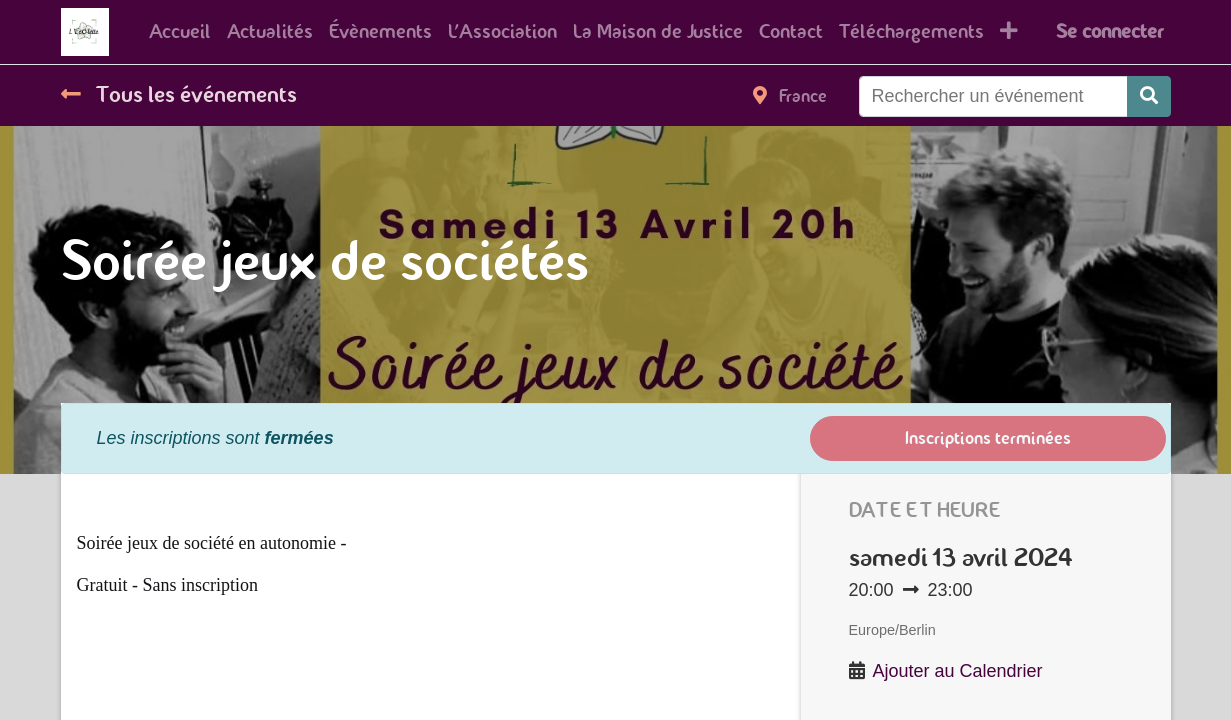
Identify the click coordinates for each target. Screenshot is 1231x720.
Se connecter (1109, 31)
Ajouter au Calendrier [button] (958, 671)
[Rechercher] (1149, 96)
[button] (1009, 32)
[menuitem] (180, 32)
